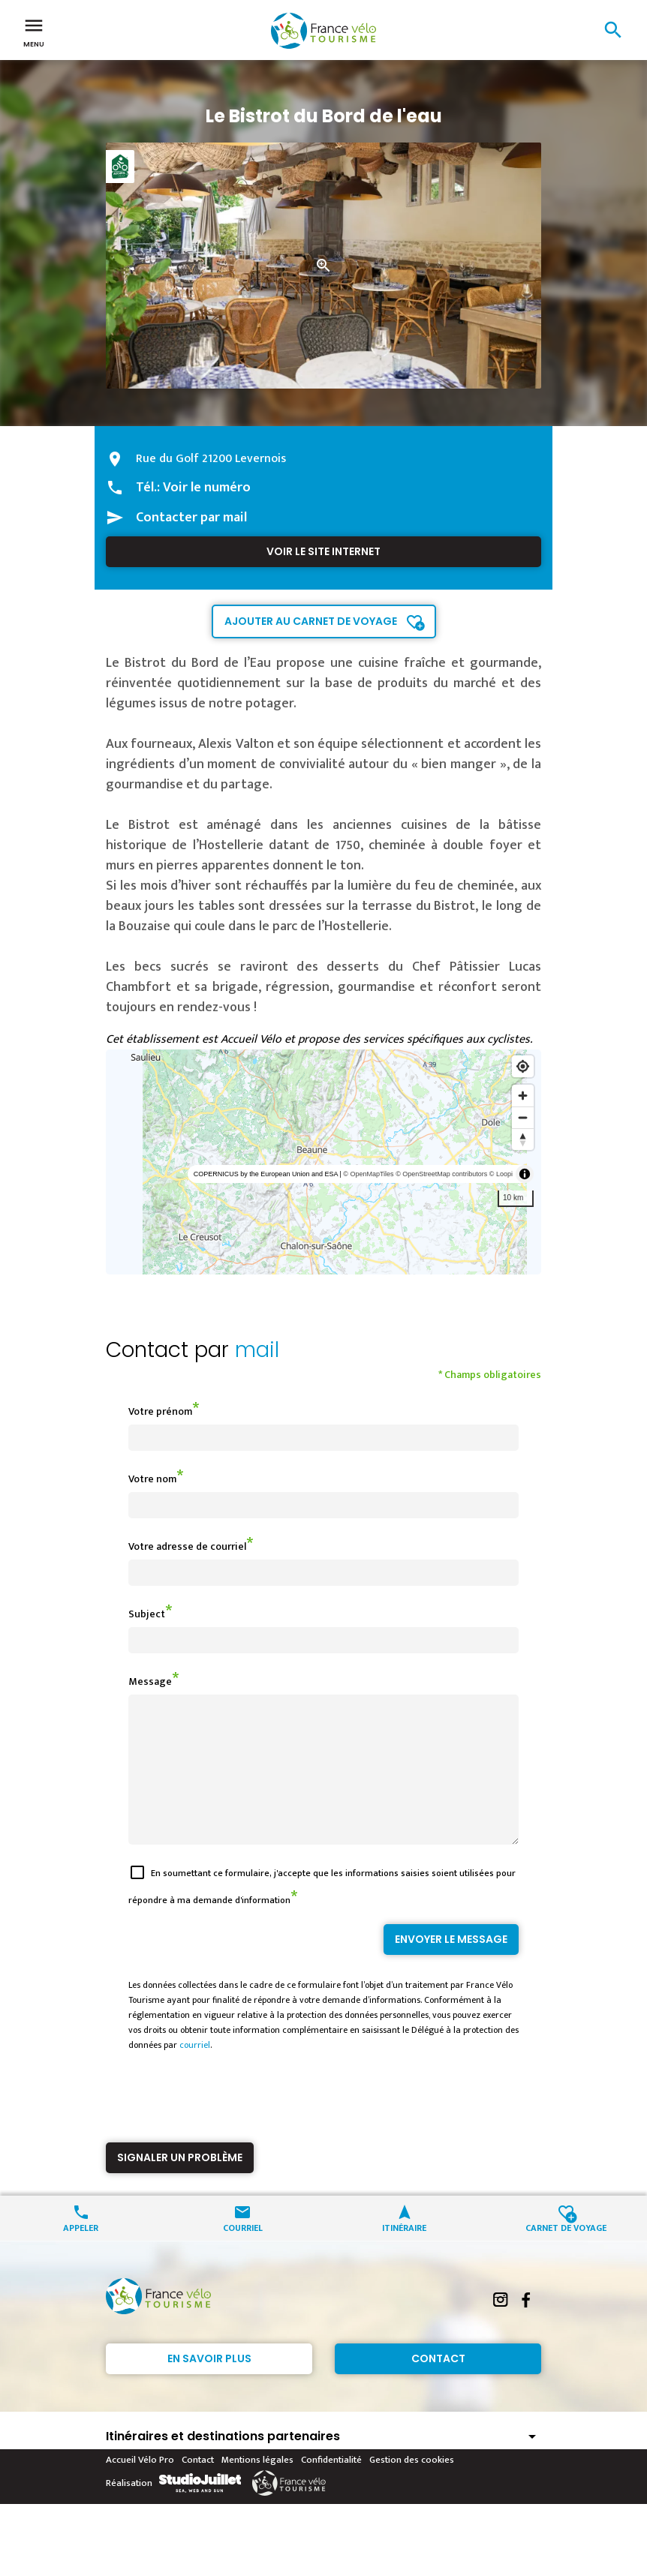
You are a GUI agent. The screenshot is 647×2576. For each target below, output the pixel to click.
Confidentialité (331, 2486)
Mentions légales (257, 2486)
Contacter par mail (191, 517)
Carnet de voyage (565, 2253)
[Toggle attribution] (525, 1174)
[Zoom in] (523, 1095)
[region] (323, 1161)
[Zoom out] (523, 1117)
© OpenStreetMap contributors (441, 1174)
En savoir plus (209, 2385)
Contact (438, 2385)
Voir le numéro (207, 487)
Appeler (80, 2253)
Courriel (243, 2253)
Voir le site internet (323, 551)
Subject (146, 1614)
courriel (194, 2071)
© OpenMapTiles (368, 1174)
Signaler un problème (179, 2184)
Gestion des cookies (411, 2486)
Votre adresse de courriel (187, 1546)
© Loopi (501, 1174)
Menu (34, 31)
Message (150, 1681)
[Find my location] (523, 1066)
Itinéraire (404, 2253)
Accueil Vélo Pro (140, 2486)
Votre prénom (160, 1411)
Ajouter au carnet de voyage (310, 621)
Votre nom (152, 1479)
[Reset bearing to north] (523, 1139)
